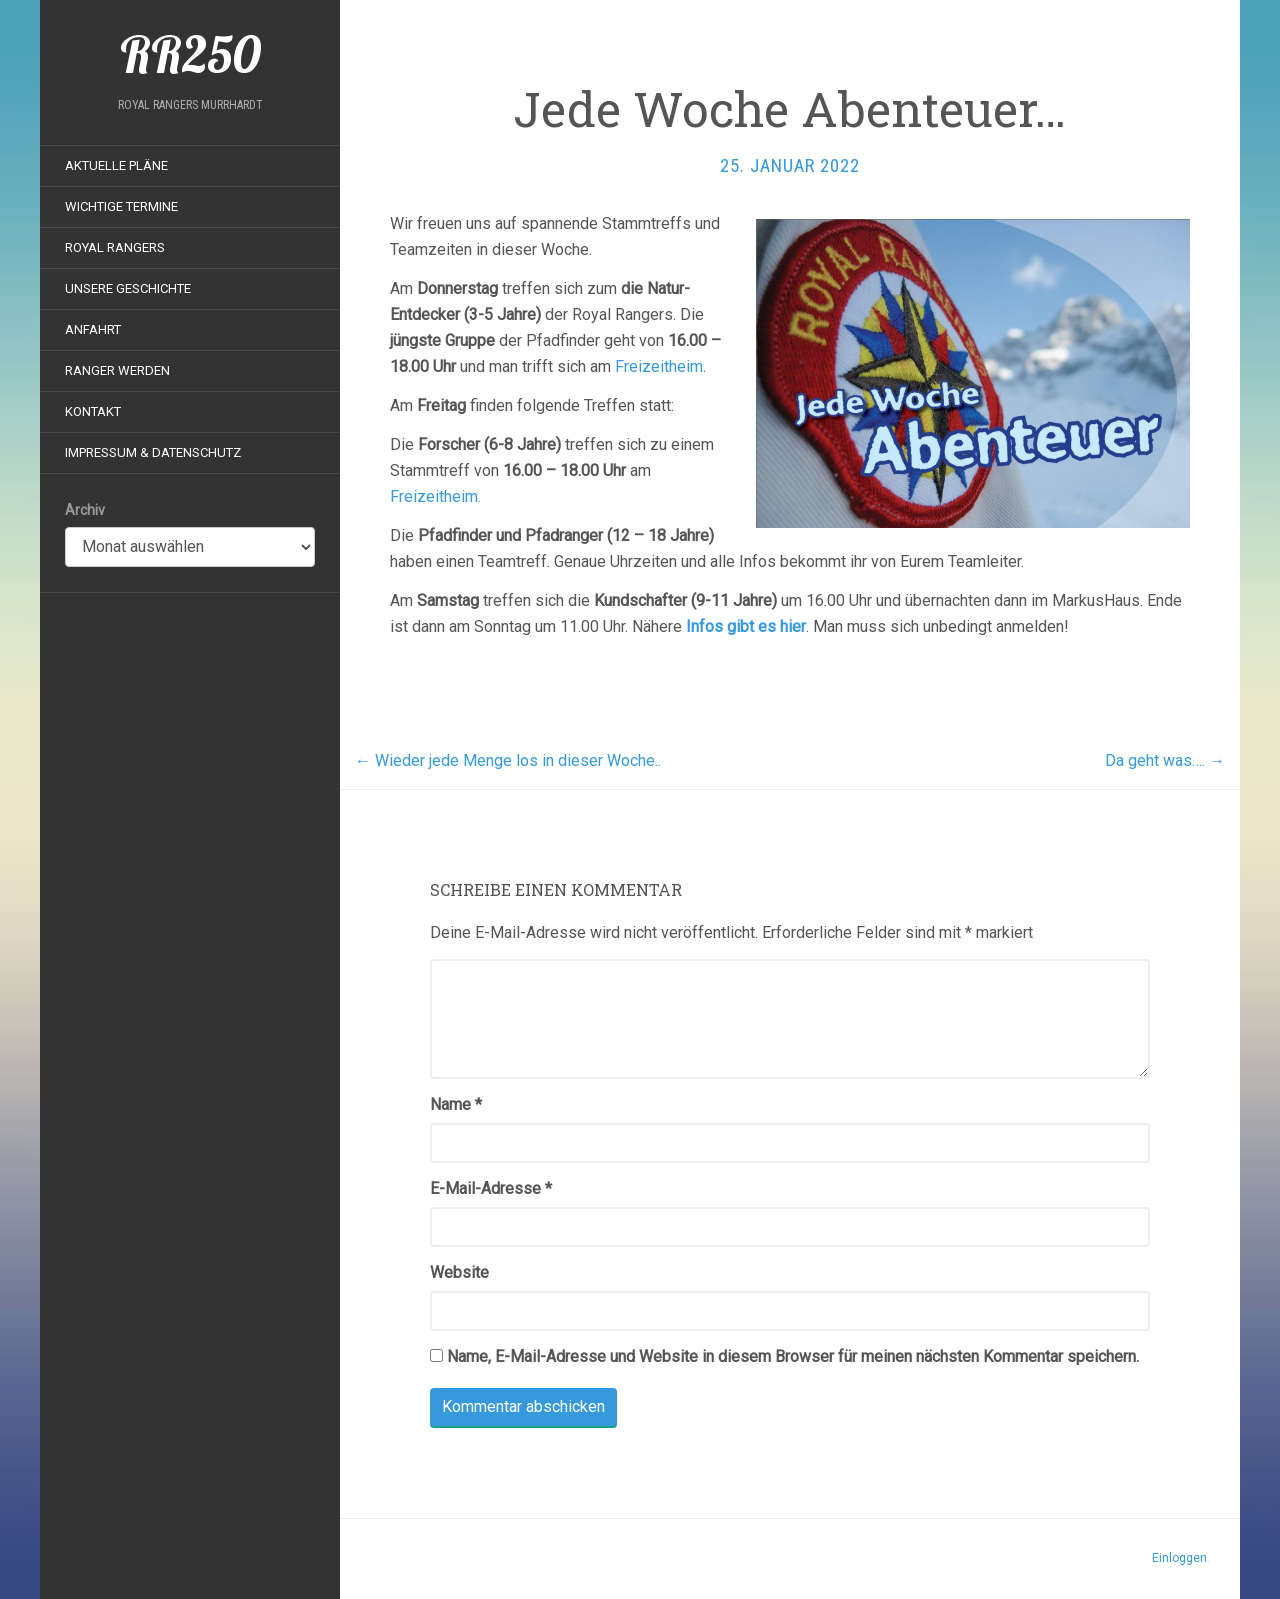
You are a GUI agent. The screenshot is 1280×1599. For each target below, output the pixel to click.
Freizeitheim (659, 366)
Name (456, 1104)
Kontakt (93, 411)
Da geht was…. (1165, 760)
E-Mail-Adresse (491, 1188)
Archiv (85, 510)
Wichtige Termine (121, 206)
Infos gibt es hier (746, 626)
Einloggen (1179, 1558)
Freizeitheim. (435, 496)
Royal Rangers (115, 247)
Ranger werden (117, 370)
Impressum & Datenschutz (153, 452)
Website (459, 1272)
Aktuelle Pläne (116, 165)
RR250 (190, 55)
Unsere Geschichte (128, 288)
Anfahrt (93, 329)
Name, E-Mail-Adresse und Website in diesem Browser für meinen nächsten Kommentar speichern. (793, 1356)
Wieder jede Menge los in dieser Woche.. (508, 760)
